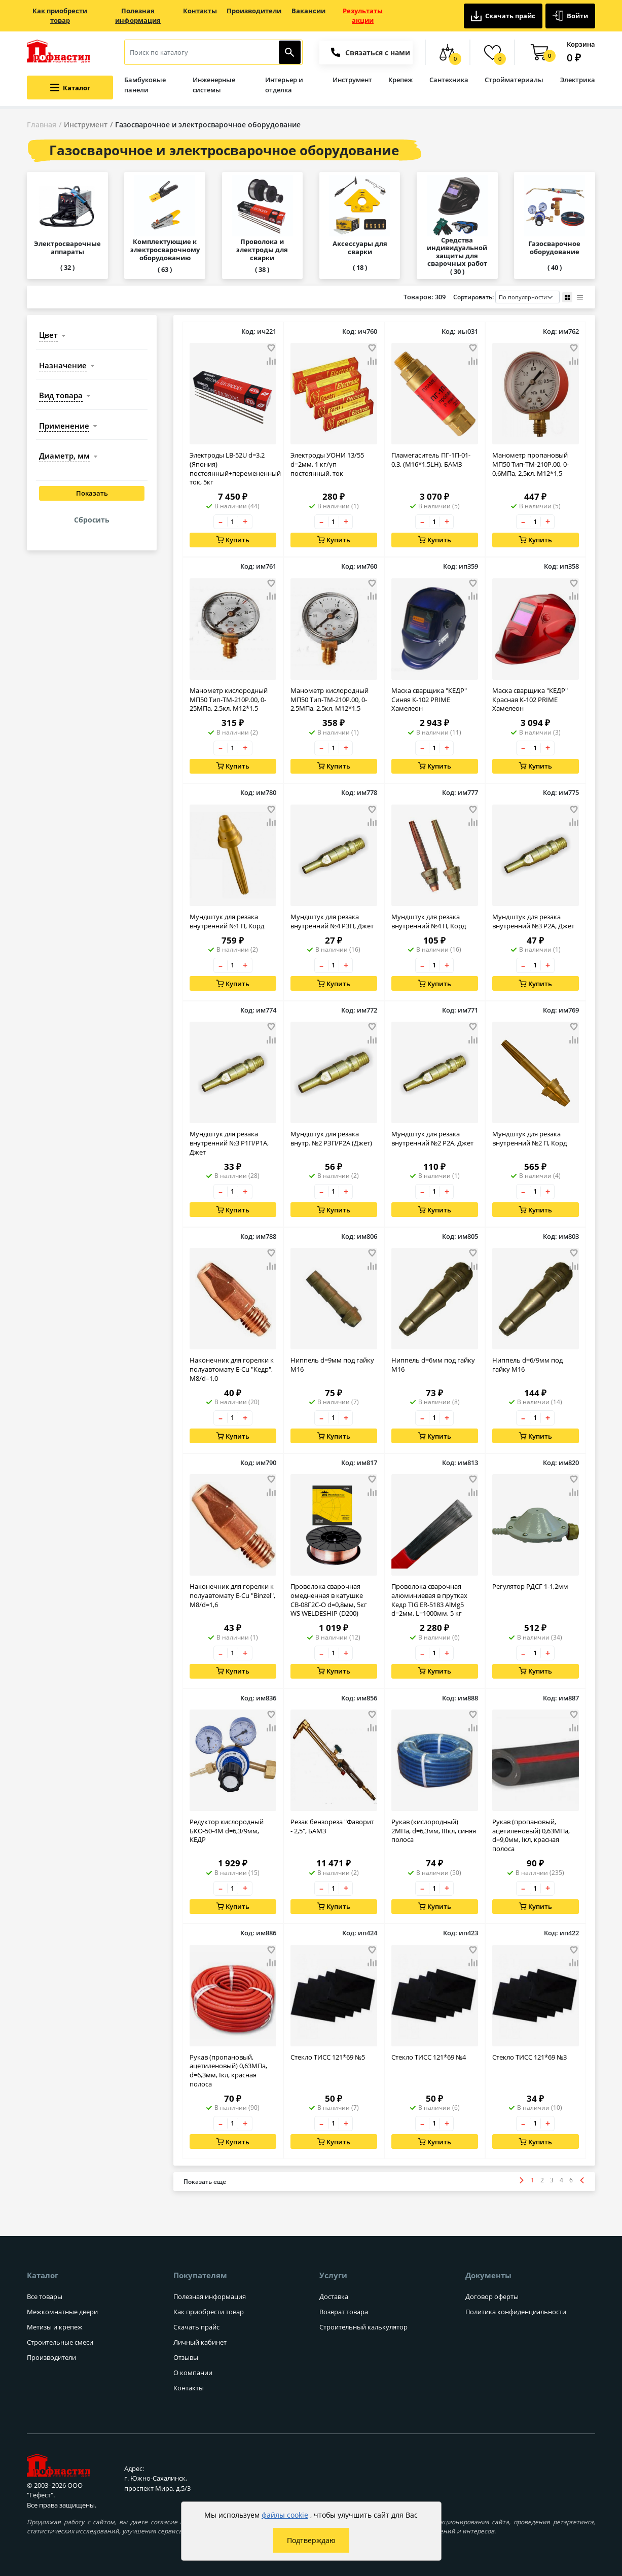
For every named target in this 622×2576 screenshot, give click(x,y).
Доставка (333, 2296)
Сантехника (448, 79)
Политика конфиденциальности (515, 2311)
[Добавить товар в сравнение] (271, 362)
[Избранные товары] (492, 52)
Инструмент (352, 79)
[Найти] (290, 52)
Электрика (577, 79)
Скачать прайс (503, 16)
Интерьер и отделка (284, 84)
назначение (63, 365)
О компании (192, 2372)
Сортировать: (506, 297)
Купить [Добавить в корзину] (232, 539)
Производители (254, 10)
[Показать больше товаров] (205, 2181)
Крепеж (400, 79)
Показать (92, 493)
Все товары (44, 2296)
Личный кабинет (200, 2342)
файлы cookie (285, 2515)
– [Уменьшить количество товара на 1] (220, 522)
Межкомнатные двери (62, 2311)
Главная (41, 124)
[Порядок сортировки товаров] (527, 297)
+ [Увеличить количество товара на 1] (245, 522)
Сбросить (91, 520)
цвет (48, 335)
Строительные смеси (60, 2342)
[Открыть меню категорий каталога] (70, 87)
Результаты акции (363, 15)
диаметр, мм (64, 455)
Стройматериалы (514, 79)
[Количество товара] (232, 522)
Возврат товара (343, 2311)
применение (64, 426)
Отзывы (185, 2357)
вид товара (61, 395)
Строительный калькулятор (363, 2326)
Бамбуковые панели (145, 84)
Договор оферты (492, 2296)
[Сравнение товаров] (447, 52)
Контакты (200, 10)
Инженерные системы (214, 84)
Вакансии (308, 10)
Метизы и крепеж (55, 2326)
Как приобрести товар (59, 15)
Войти (570, 16)
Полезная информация (138, 15)
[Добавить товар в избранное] (271, 348)
